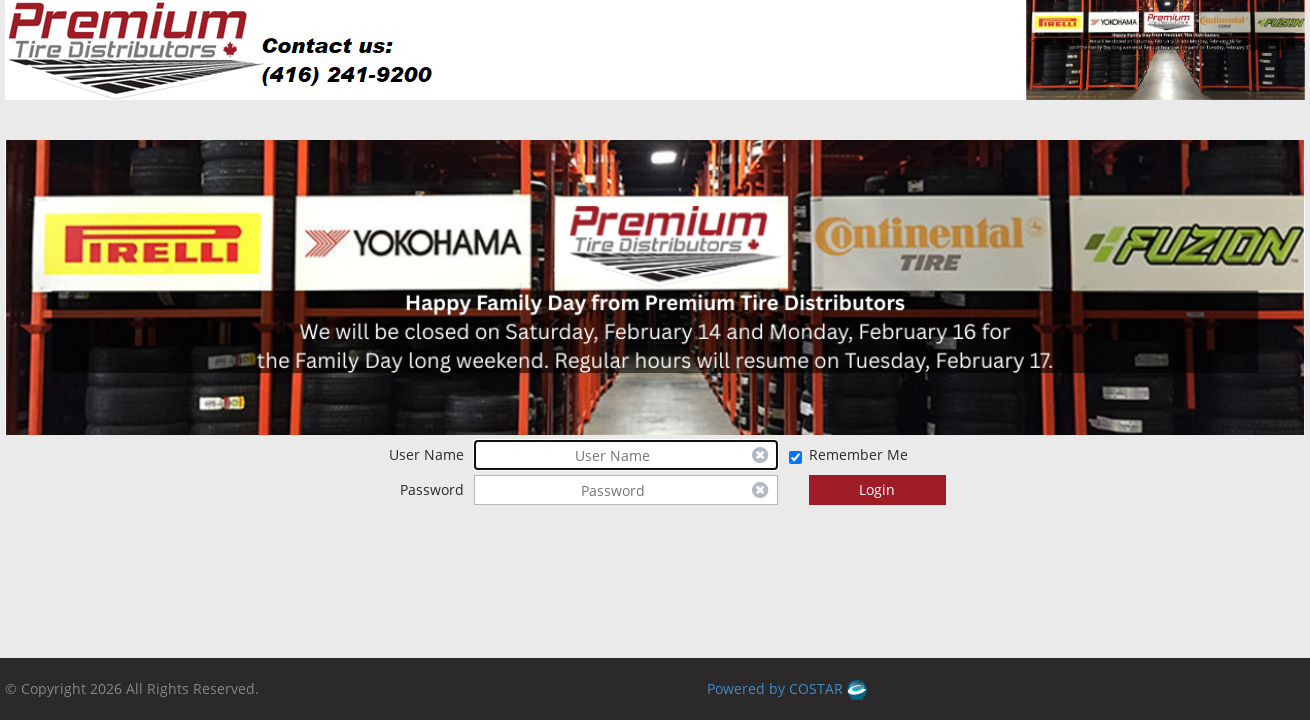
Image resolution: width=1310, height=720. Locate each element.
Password (432, 489)
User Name (426, 454)
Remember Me (858, 454)
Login (877, 489)
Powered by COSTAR (787, 688)
